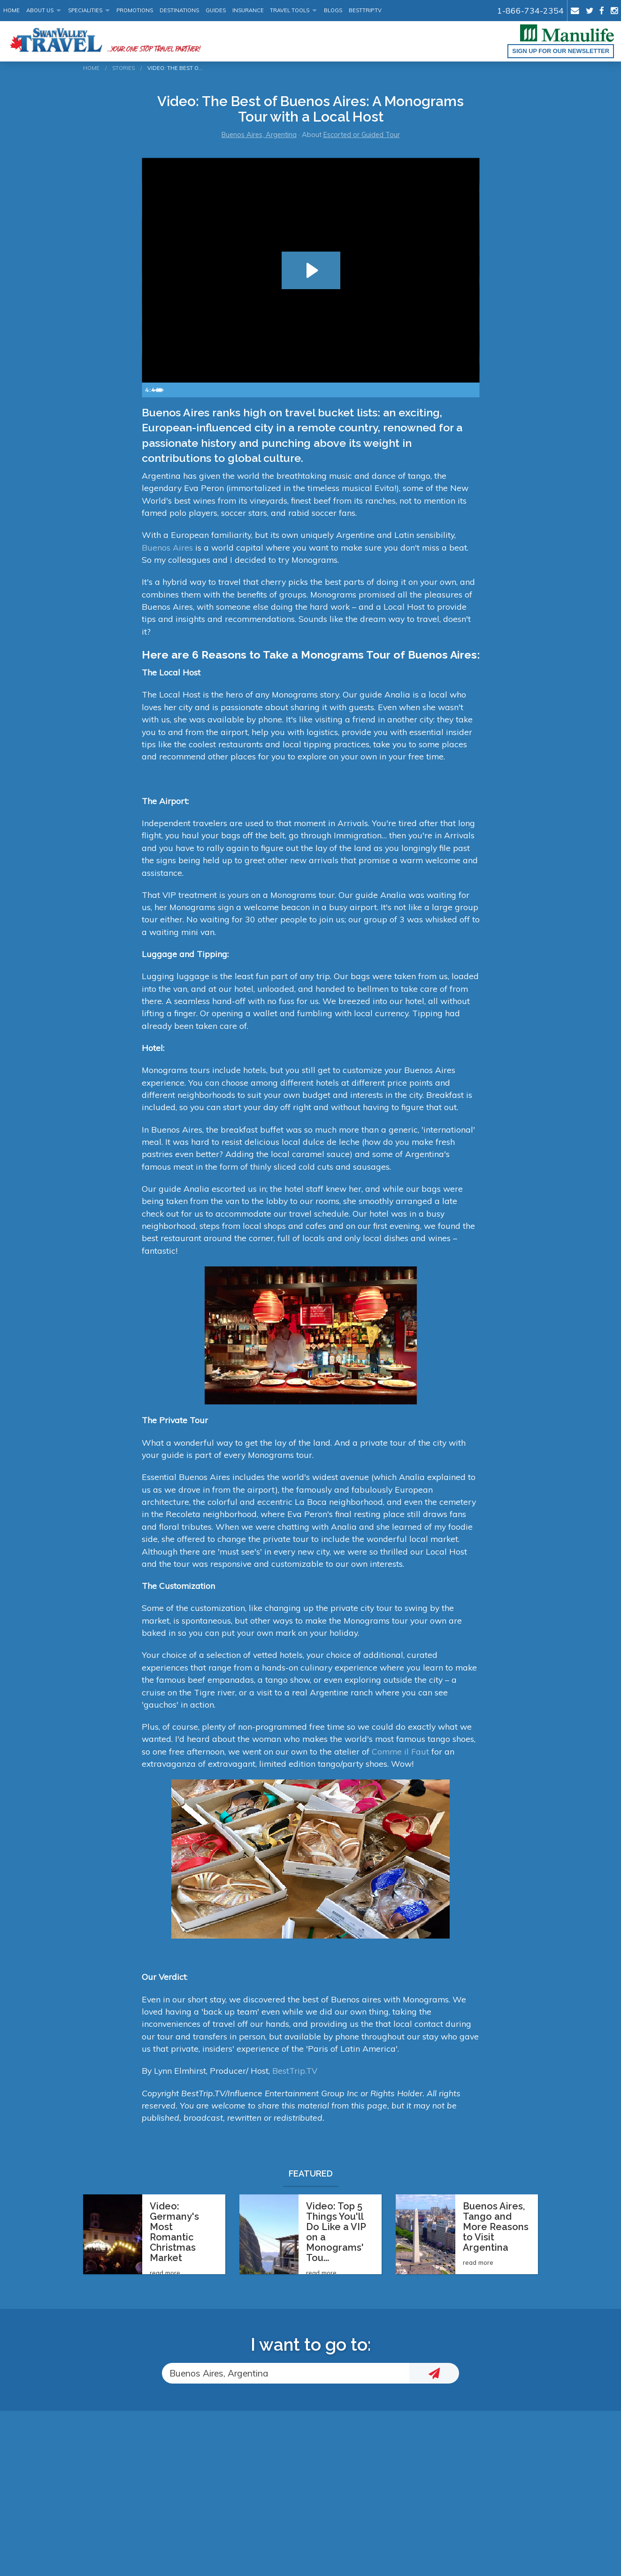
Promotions (134, 10)
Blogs (333, 10)
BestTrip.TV (294, 2070)
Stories (123, 68)
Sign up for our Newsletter (560, 50)
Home (11, 10)
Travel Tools (289, 10)
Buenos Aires (167, 547)
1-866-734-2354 (530, 10)
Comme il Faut (400, 1751)
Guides (216, 10)
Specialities (85, 10)
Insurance (248, 10)
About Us (40, 10)
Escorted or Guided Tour (361, 134)
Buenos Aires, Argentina (259, 134)
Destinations (179, 10)
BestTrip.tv (365, 10)
